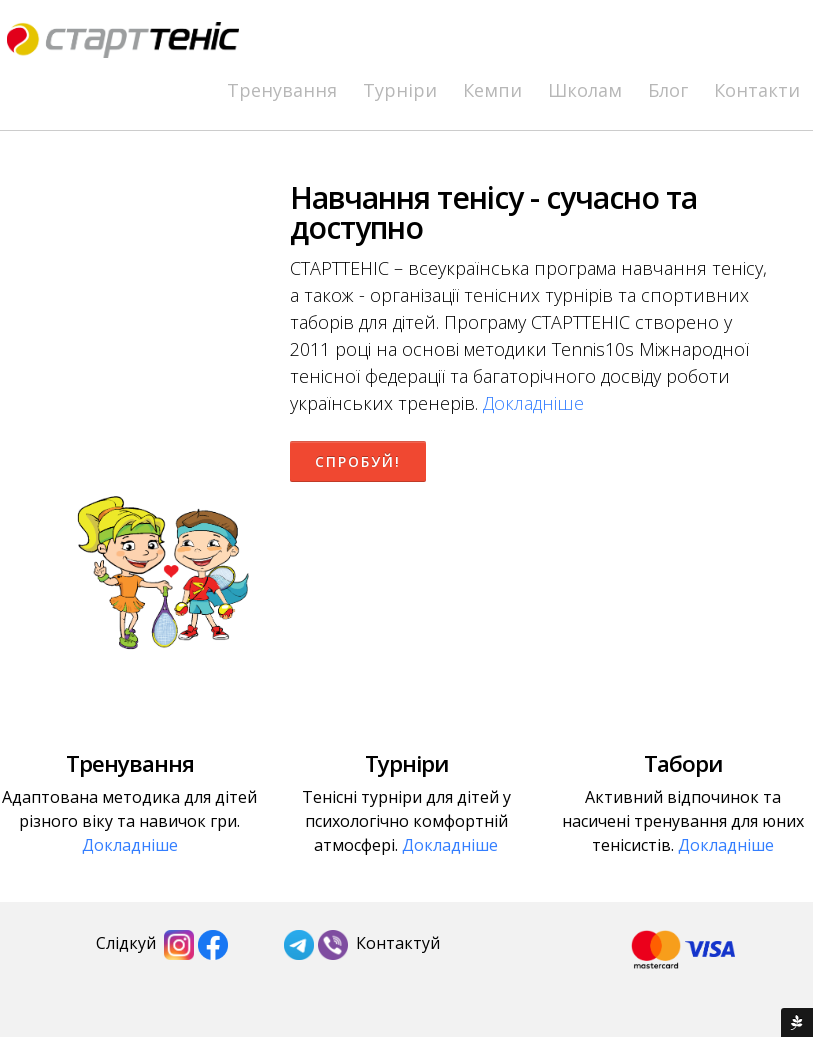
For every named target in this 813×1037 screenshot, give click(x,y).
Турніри (400, 90)
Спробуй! (358, 461)
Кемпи (492, 90)
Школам (585, 90)
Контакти (757, 90)
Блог (668, 90)
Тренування (282, 90)
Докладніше (533, 403)
